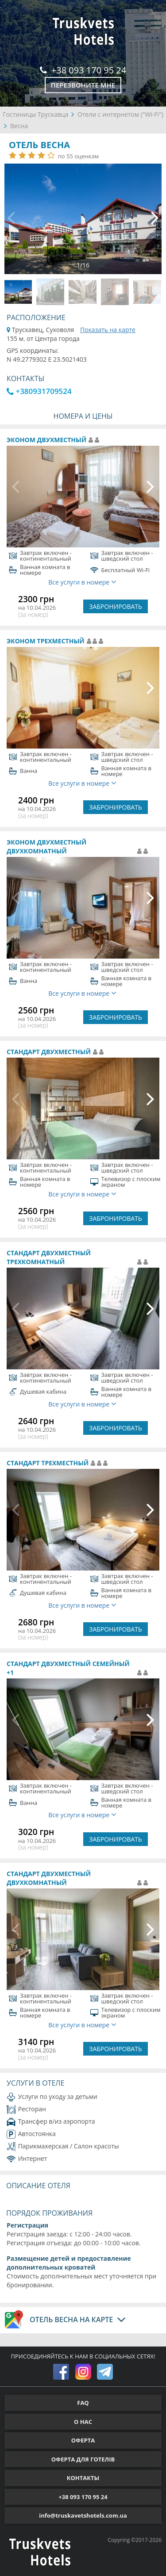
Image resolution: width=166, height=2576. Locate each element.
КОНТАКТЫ (83, 2478)
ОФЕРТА (83, 2440)
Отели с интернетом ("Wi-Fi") (120, 114)
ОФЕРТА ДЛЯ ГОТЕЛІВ (83, 2459)
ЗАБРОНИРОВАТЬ (115, 606)
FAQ (83, 2403)
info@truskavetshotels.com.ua (83, 2515)
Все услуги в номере (82, 582)
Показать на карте (107, 329)
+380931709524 (39, 391)
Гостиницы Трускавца (35, 114)
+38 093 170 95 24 (83, 70)
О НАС (83, 2422)
